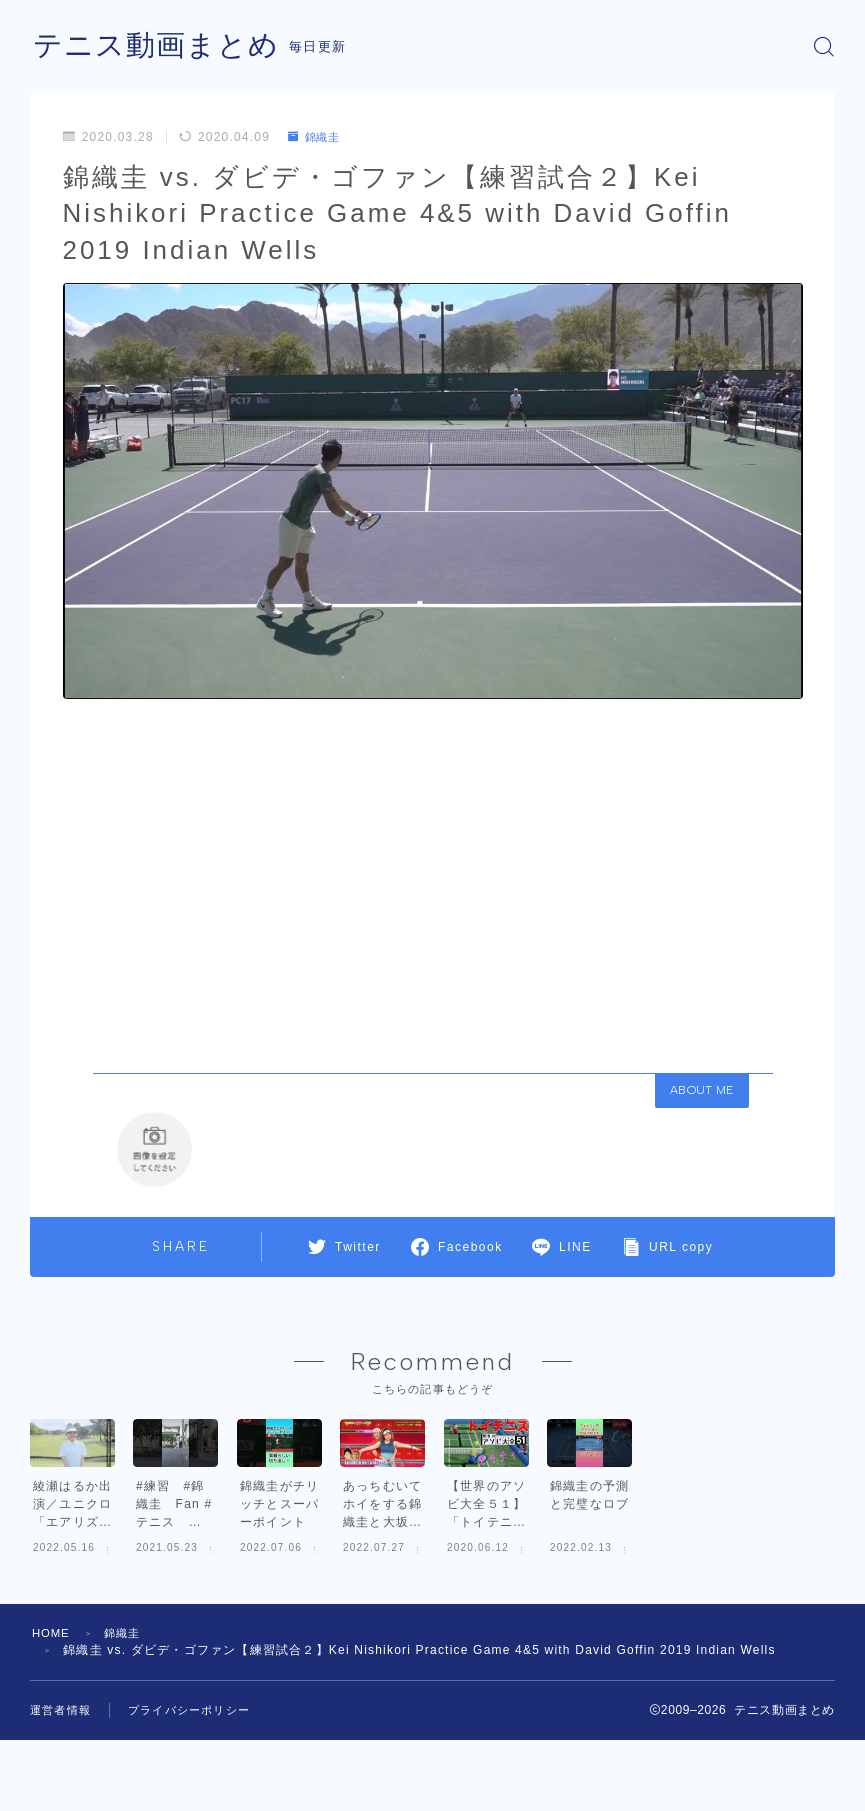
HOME (52, 1728)
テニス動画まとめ (160, 46)
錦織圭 (317, 137)
